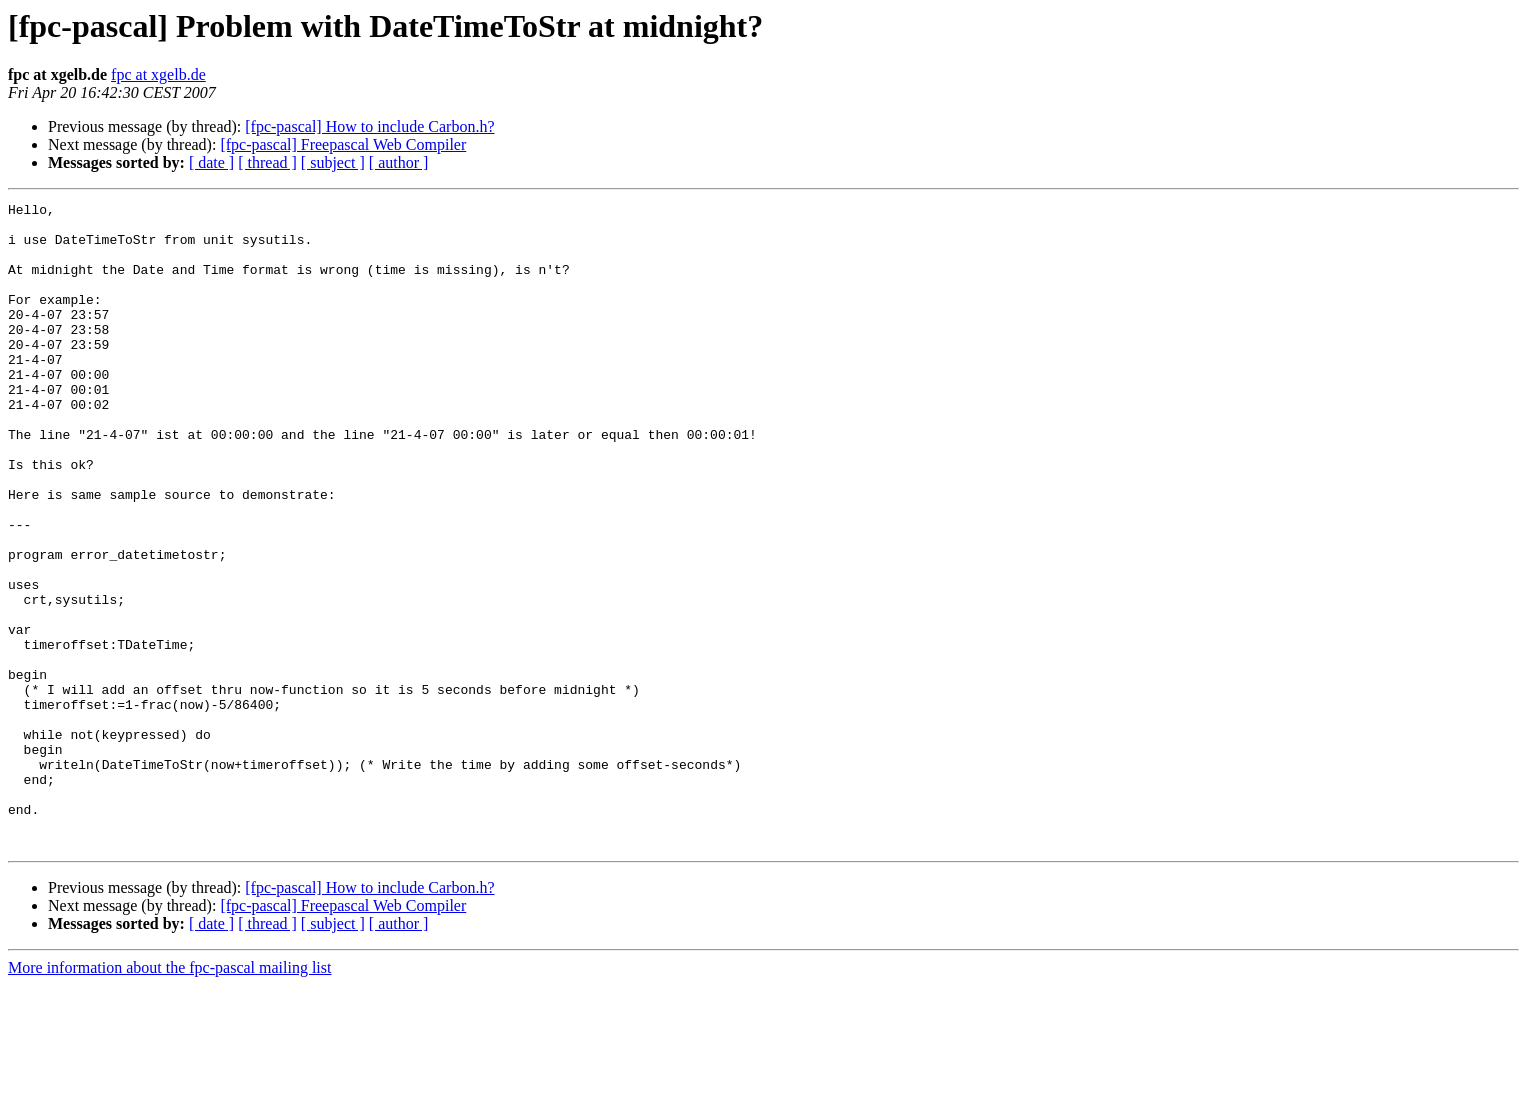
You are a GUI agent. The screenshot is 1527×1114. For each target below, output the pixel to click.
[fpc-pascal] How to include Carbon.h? (369, 126)
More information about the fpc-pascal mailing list (169, 1096)
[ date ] (211, 162)
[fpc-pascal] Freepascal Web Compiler (343, 144)
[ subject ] (333, 162)
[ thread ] (267, 162)
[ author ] (399, 162)
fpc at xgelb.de (158, 74)
